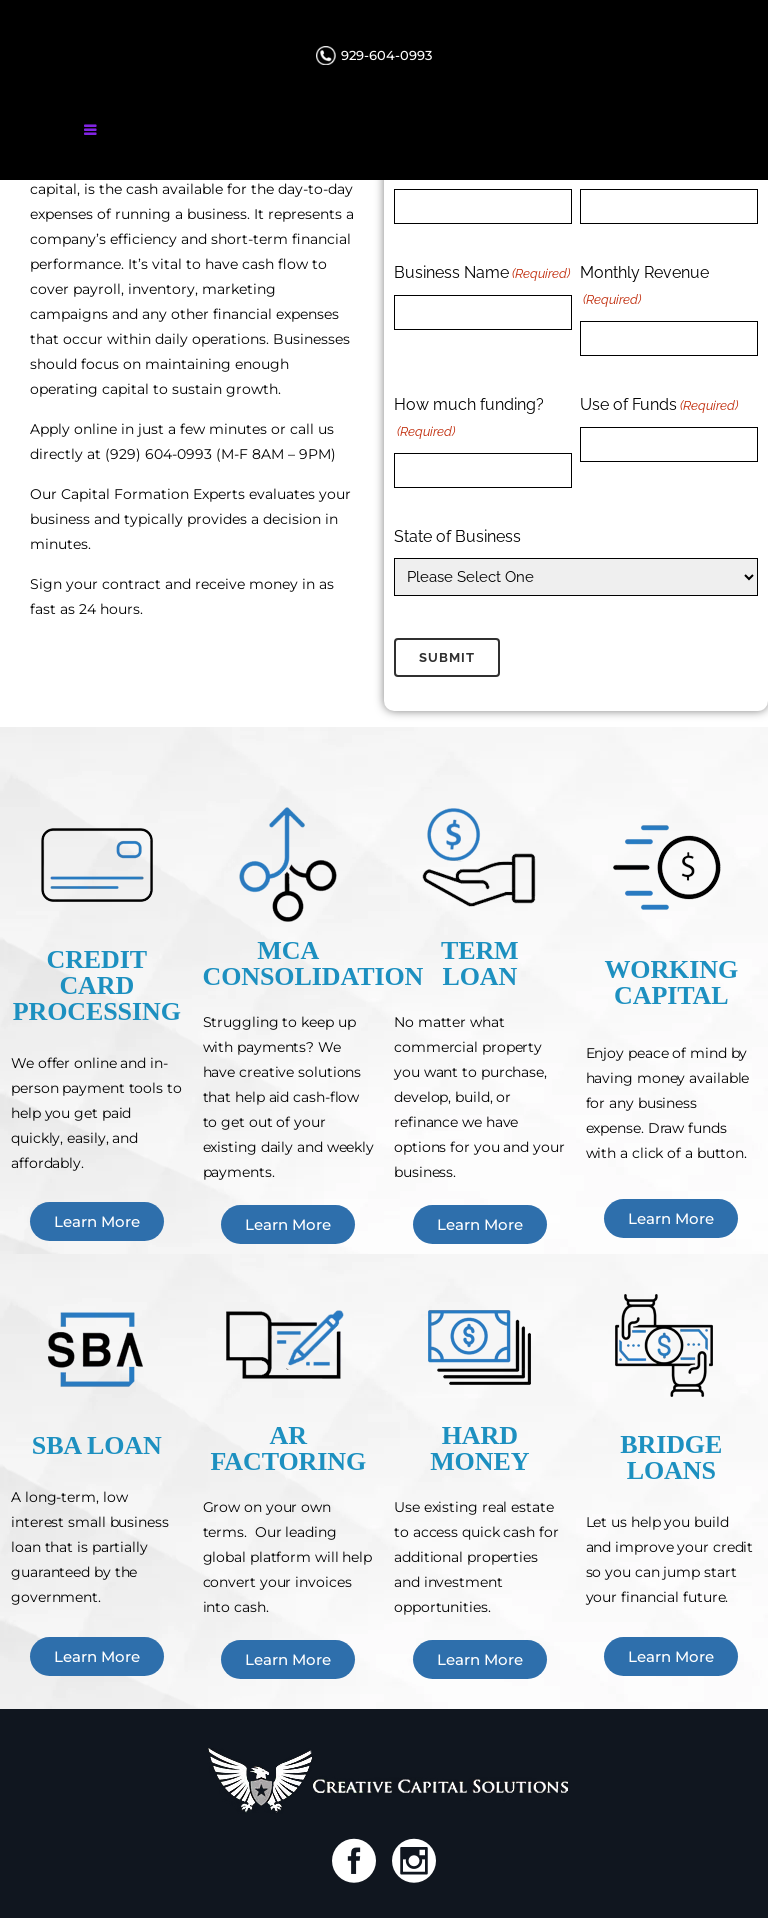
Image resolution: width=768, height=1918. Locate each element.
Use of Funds (659, 406)
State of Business (457, 536)
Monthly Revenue (644, 288)
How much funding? (469, 420)
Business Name (482, 274)
